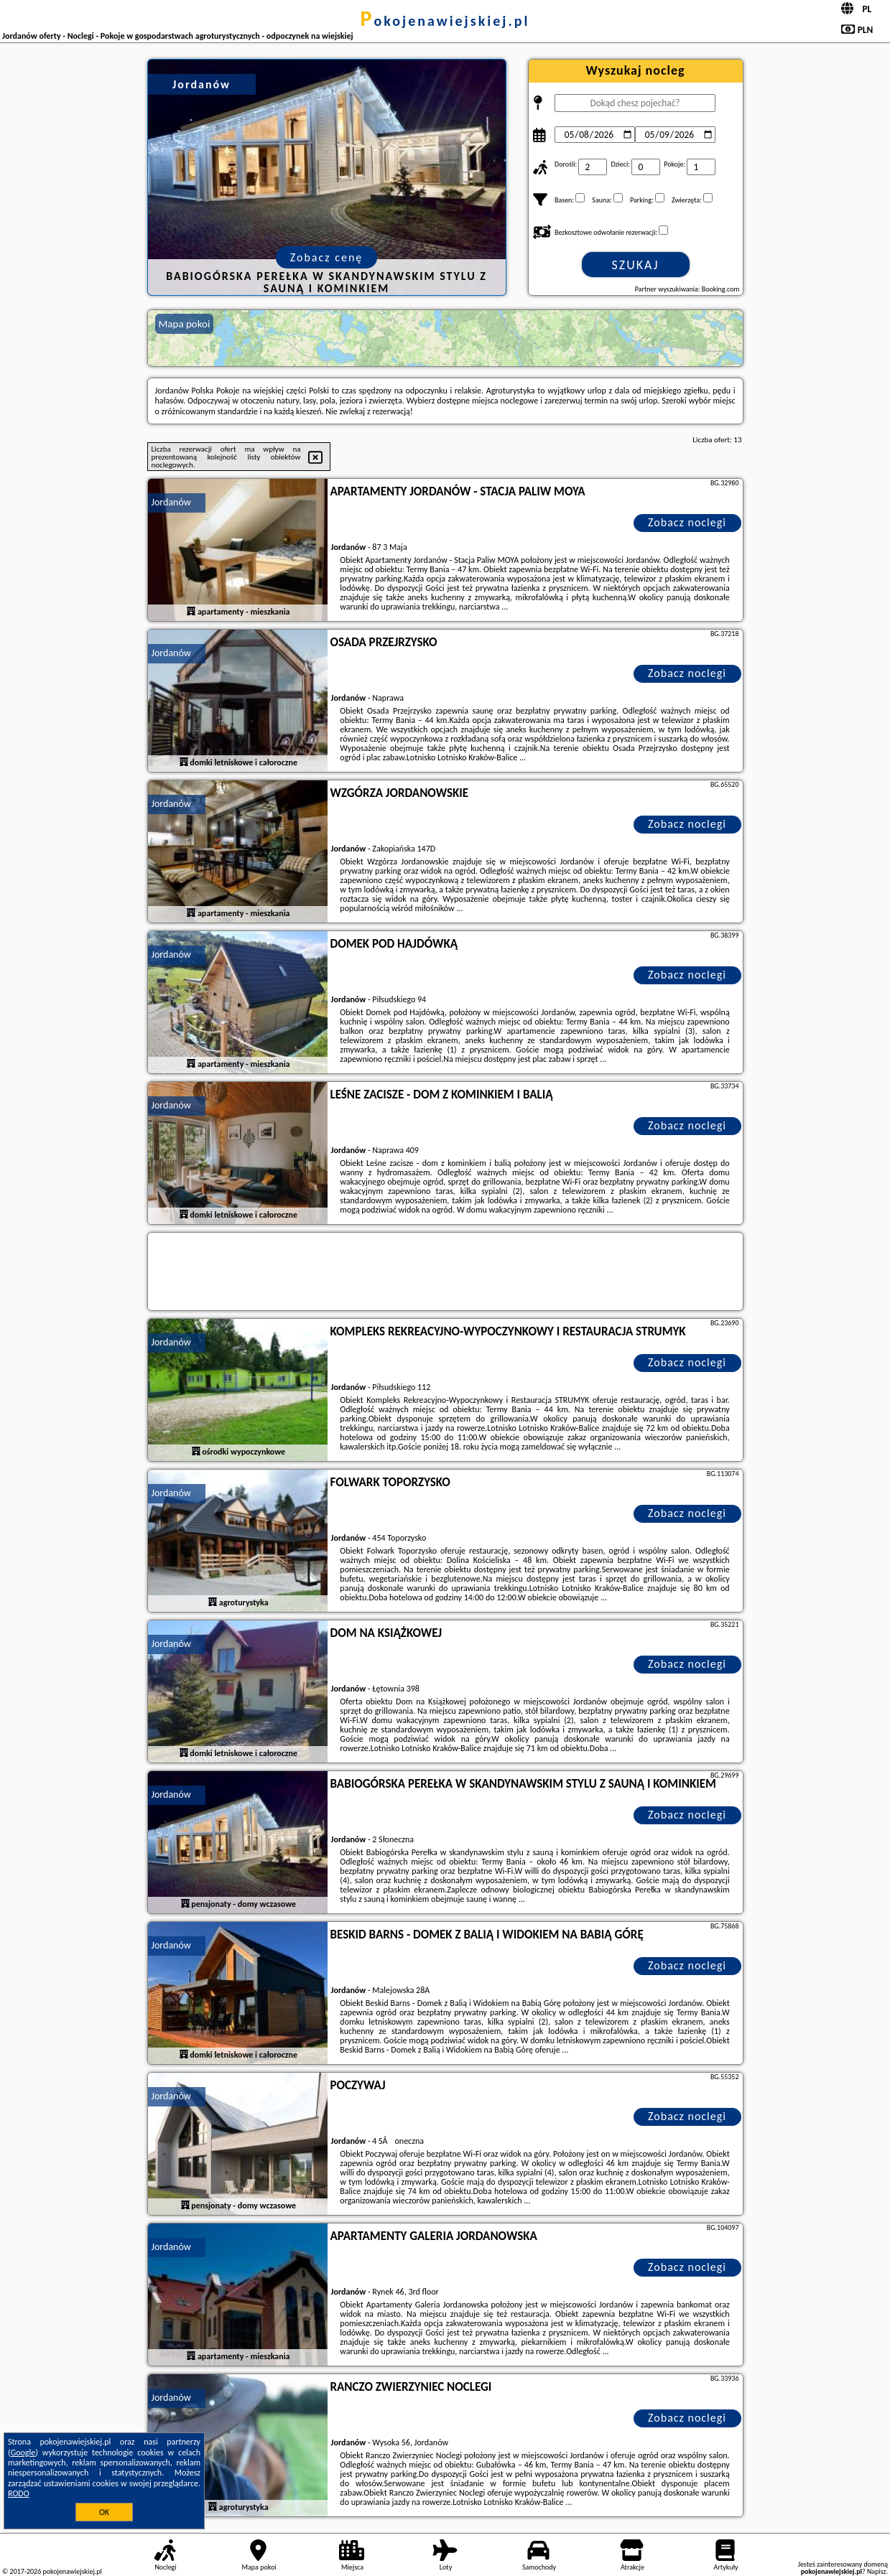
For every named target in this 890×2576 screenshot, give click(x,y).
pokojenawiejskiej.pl (445, 20)
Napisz (876, 2571)
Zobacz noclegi (687, 522)
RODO (18, 2493)
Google (23, 2452)
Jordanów (171, 502)
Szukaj (635, 265)
